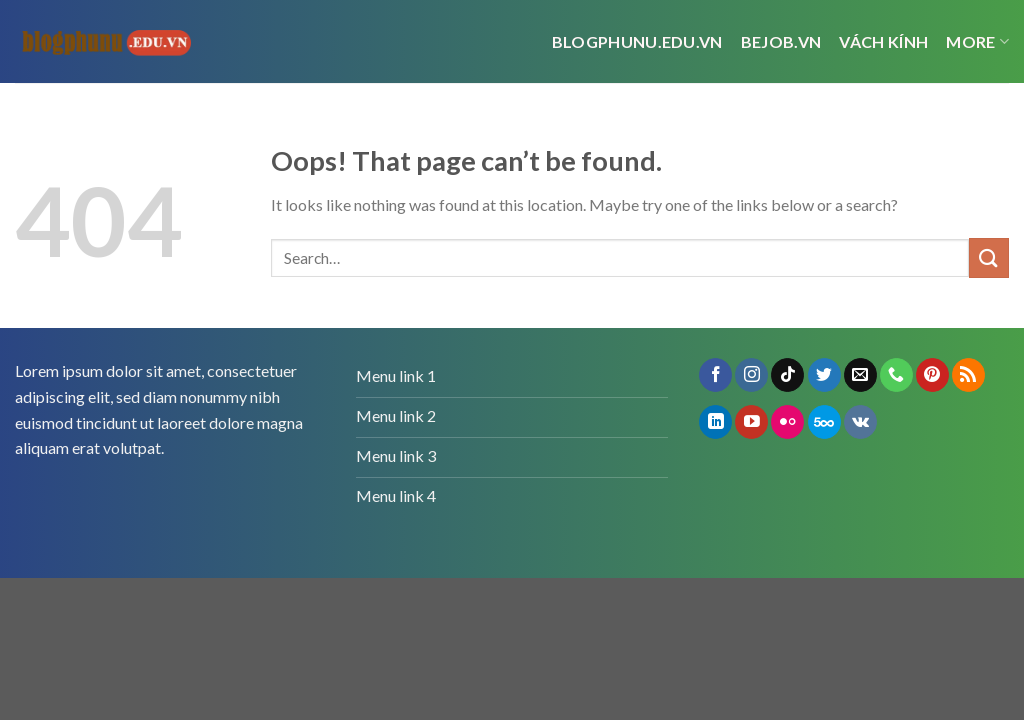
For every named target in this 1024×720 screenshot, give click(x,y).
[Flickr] (787, 422)
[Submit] (989, 257)
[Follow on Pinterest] (932, 375)
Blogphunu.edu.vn (637, 41)
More (977, 42)
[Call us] (896, 375)
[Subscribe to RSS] (968, 375)
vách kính (883, 41)
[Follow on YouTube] (751, 422)
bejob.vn (781, 41)
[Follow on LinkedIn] (715, 422)
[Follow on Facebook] (715, 375)
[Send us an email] (860, 375)
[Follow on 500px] (824, 422)
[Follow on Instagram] (751, 375)
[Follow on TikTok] (787, 375)
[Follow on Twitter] (824, 375)
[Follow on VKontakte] (860, 422)
